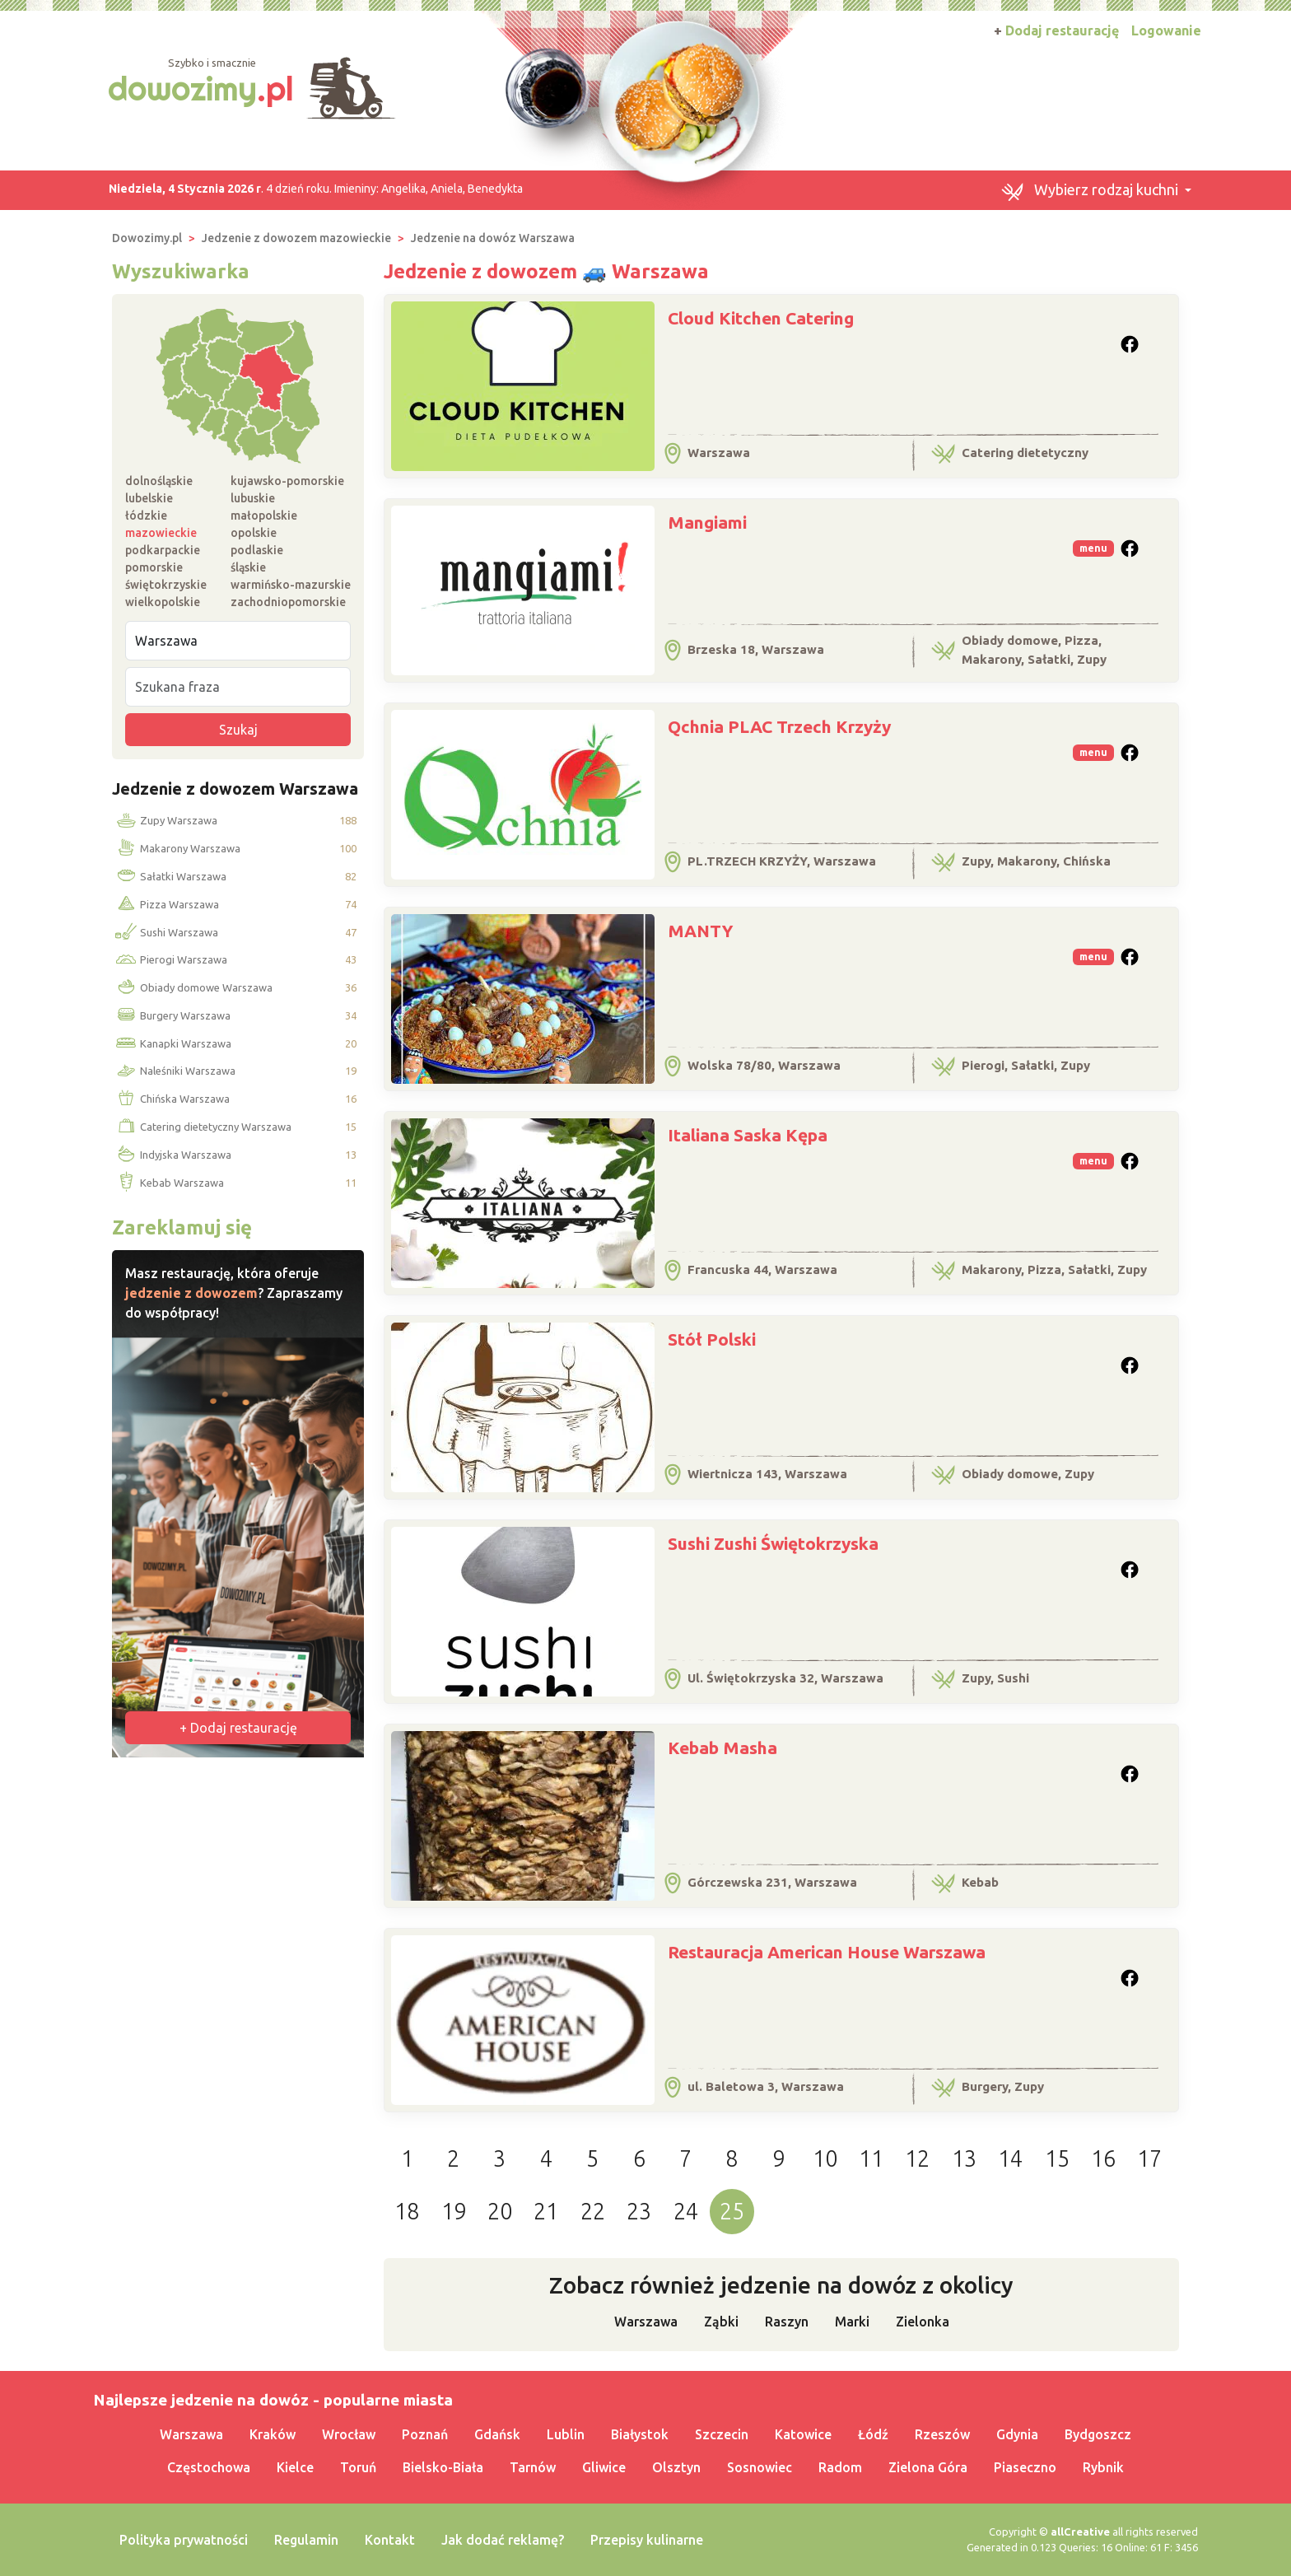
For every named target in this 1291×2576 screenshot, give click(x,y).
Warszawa (646, 2321)
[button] (1096, 190)
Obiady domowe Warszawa (193, 988)
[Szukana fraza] (238, 687)
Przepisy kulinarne (646, 2539)
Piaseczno (1025, 2467)
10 (825, 2158)
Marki (852, 2321)
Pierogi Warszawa (170, 960)
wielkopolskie (162, 602)
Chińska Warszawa (171, 1099)
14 (1010, 2158)
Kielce (295, 2467)
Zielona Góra (927, 2467)
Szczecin (721, 2434)
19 (453, 2211)
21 (546, 2211)
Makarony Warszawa (176, 849)
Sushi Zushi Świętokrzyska (773, 1543)
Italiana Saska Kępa (747, 1135)
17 (1149, 2158)
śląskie (248, 567)
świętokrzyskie (166, 584)
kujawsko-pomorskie (287, 481)
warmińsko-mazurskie (291, 584)
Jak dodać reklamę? (502, 2539)
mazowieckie (161, 532)
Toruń (358, 2467)
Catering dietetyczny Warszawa (202, 1127)
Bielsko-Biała (443, 2467)
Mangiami (707, 522)
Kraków (272, 2434)
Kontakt (390, 2539)
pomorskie (154, 567)
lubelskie (149, 498)
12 (917, 2158)
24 (685, 2211)
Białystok (640, 2434)
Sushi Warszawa (165, 932)
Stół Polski (712, 1339)
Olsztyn (676, 2467)
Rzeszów (942, 2434)
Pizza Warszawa (166, 905)
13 (964, 2158)
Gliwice (604, 2467)
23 (639, 2211)
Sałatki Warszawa (169, 877)
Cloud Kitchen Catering (761, 318)
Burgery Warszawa (172, 1016)
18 (406, 2211)
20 (499, 2211)
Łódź (873, 2434)
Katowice (803, 2434)
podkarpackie (162, 550)
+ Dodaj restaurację (238, 1727)
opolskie (254, 532)
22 (592, 2211)
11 (871, 2158)
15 (1057, 2158)
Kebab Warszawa (168, 1183)
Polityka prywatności (183, 2539)
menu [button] (1093, 548)
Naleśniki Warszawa (174, 1071)
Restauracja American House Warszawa (827, 1952)
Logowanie (1166, 30)
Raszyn (787, 2321)
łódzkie (146, 515)
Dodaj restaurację (1056, 30)
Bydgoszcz (1098, 2434)
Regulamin (306, 2539)
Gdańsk (497, 2434)
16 (1103, 2158)
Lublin (566, 2434)
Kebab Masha (722, 1747)
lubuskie (253, 498)
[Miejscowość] (238, 640)
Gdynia (1017, 2434)
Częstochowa (208, 2467)
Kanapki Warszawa (172, 1044)
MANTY (700, 930)
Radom (840, 2467)
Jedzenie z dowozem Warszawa (235, 788)
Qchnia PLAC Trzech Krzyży (779, 726)
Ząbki (721, 2321)
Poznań (425, 2434)
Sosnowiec (759, 2467)
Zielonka (922, 2321)
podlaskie (257, 550)
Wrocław (348, 2434)
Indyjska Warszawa (172, 1155)
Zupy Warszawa (165, 821)
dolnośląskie (159, 481)
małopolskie (264, 515)
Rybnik (1103, 2467)
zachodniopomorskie (288, 602)
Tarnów (533, 2467)
